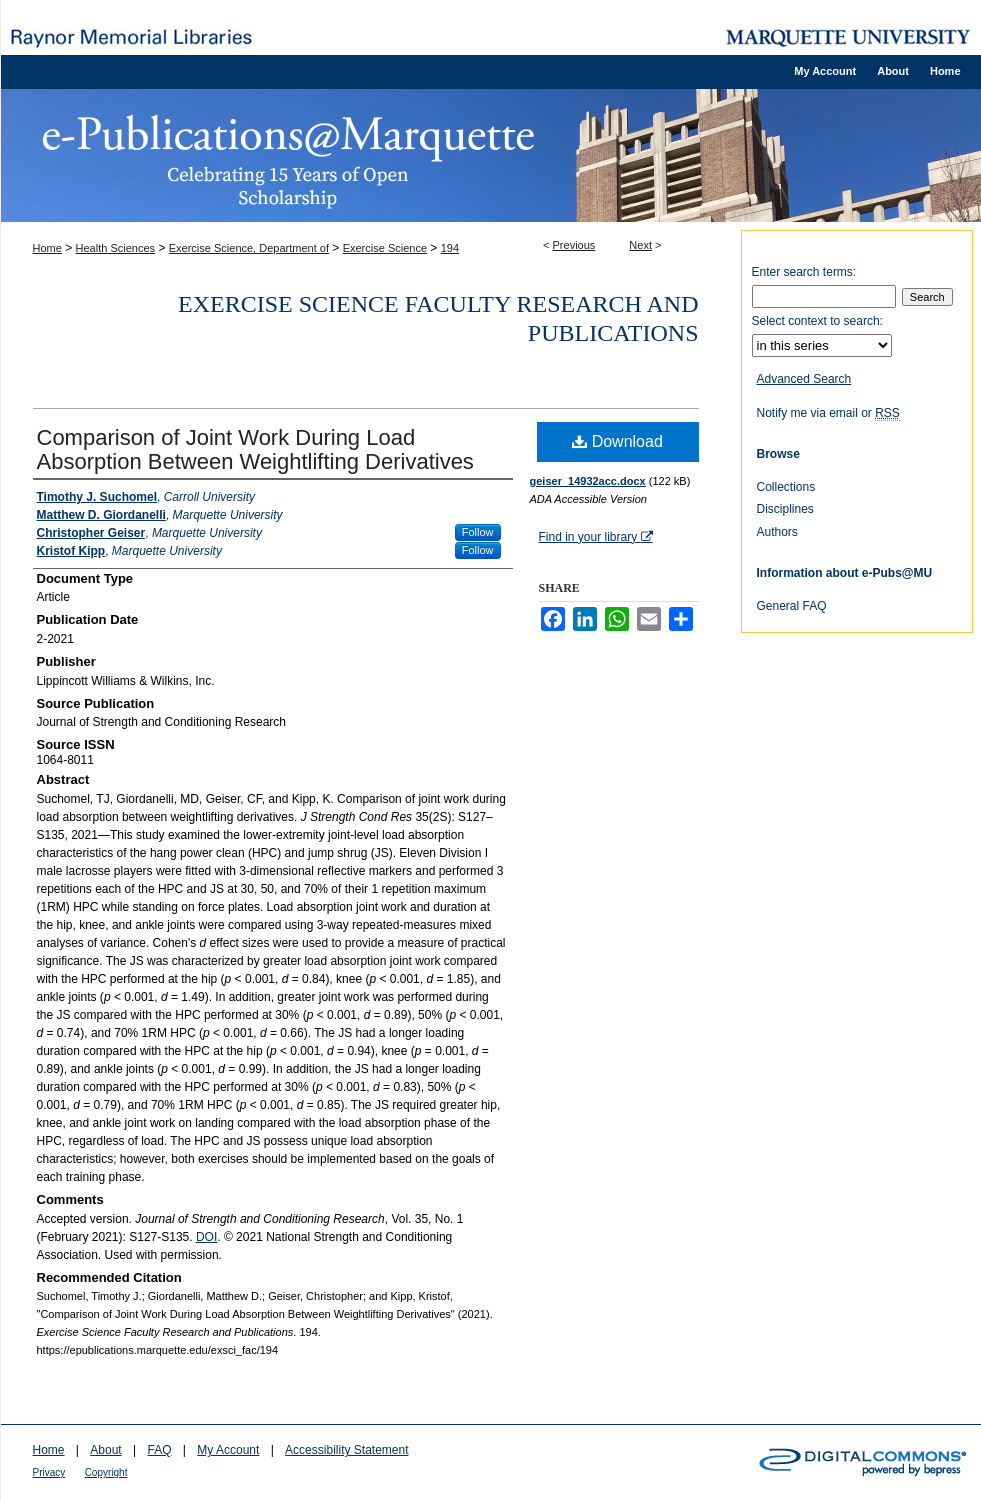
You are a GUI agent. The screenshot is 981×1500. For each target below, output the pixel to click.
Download (617, 441)
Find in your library (596, 537)
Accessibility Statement (346, 1450)
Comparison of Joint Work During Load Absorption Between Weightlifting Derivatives (255, 449)
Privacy (49, 1472)
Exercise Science (385, 248)
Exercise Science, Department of (249, 248)
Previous (574, 245)
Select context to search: (817, 321)
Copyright (106, 1472)
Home (47, 248)
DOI (206, 1237)
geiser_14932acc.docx (588, 481)
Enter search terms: (804, 272)
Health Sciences (116, 248)
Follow (478, 532)
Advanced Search (804, 379)
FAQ (159, 1450)
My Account (228, 1450)
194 (450, 248)
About (105, 1450)
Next (640, 245)
